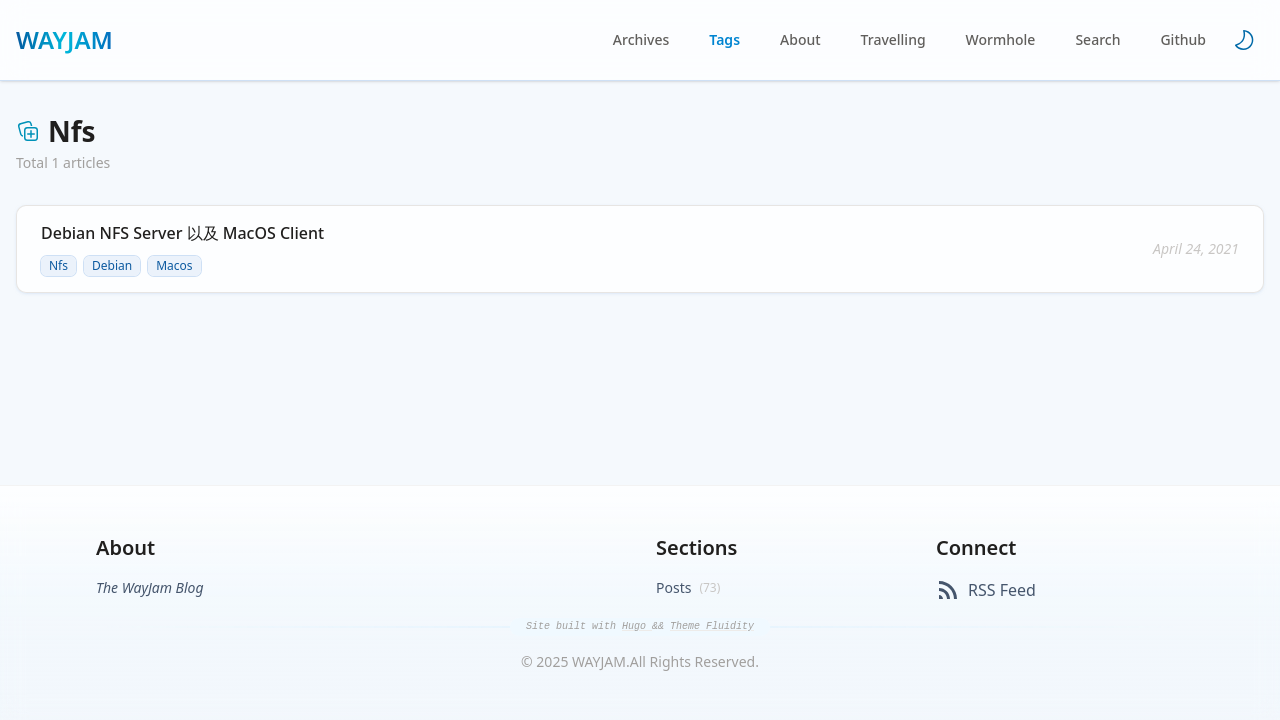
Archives (641, 39)
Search (1097, 39)
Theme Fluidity (712, 626)
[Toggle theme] (1244, 40)
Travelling (893, 39)
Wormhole (1001, 39)
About (800, 39)
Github (1183, 39)
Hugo (637, 626)
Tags (724, 39)
